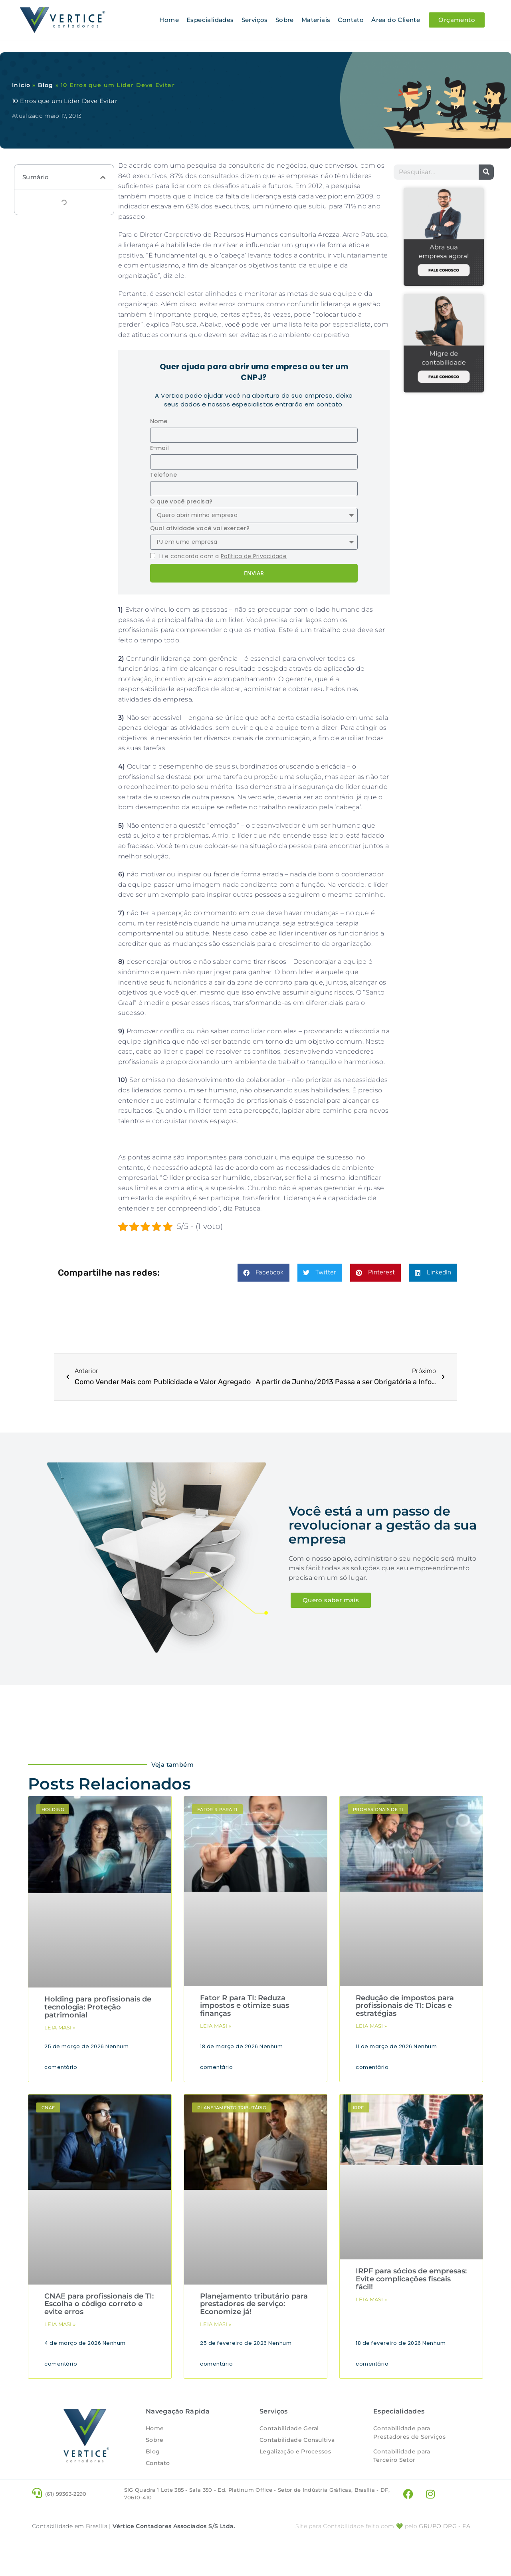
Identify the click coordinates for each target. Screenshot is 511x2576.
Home (169, 20)
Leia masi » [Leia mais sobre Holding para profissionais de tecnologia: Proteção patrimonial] (59, 2027)
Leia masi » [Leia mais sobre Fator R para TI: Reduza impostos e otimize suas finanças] (215, 2025)
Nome (159, 421)
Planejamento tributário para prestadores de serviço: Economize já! (254, 2303)
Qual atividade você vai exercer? (200, 528)
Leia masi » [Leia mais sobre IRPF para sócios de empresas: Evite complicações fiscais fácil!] (371, 2299)
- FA (444, 2550)
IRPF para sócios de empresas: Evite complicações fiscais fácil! (411, 2278)
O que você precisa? (181, 501)
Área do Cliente (395, 20)
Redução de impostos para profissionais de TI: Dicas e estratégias (405, 2005)
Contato (351, 20)
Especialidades (210, 20)
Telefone (163, 474)
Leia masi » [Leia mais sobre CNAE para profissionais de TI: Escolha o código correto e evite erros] (59, 2323)
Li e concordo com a (223, 556)
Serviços (255, 20)
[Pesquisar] (486, 171)
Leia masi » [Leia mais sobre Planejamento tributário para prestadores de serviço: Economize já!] (215, 2323)
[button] (102, 177)
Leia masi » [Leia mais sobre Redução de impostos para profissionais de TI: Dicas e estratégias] (371, 2025)
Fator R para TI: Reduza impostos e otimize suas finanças (244, 2005)
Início (21, 84)
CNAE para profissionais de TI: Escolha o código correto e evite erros (99, 2303)
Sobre (284, 20)
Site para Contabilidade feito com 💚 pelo (356, 2550)
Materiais (316, 20)
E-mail (159, 448)
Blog (45, 84)
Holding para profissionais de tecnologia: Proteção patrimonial (97, 2006)
